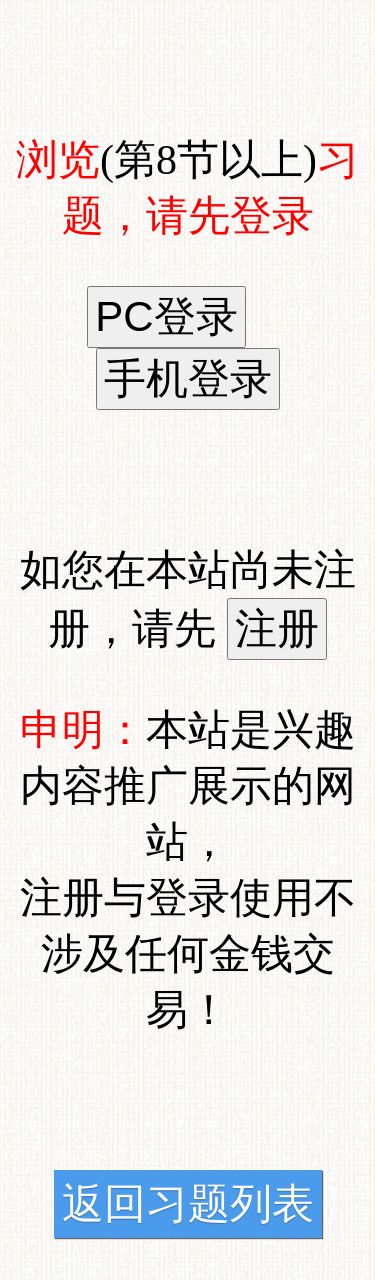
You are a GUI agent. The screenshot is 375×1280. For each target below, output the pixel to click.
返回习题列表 (188, 1204)
